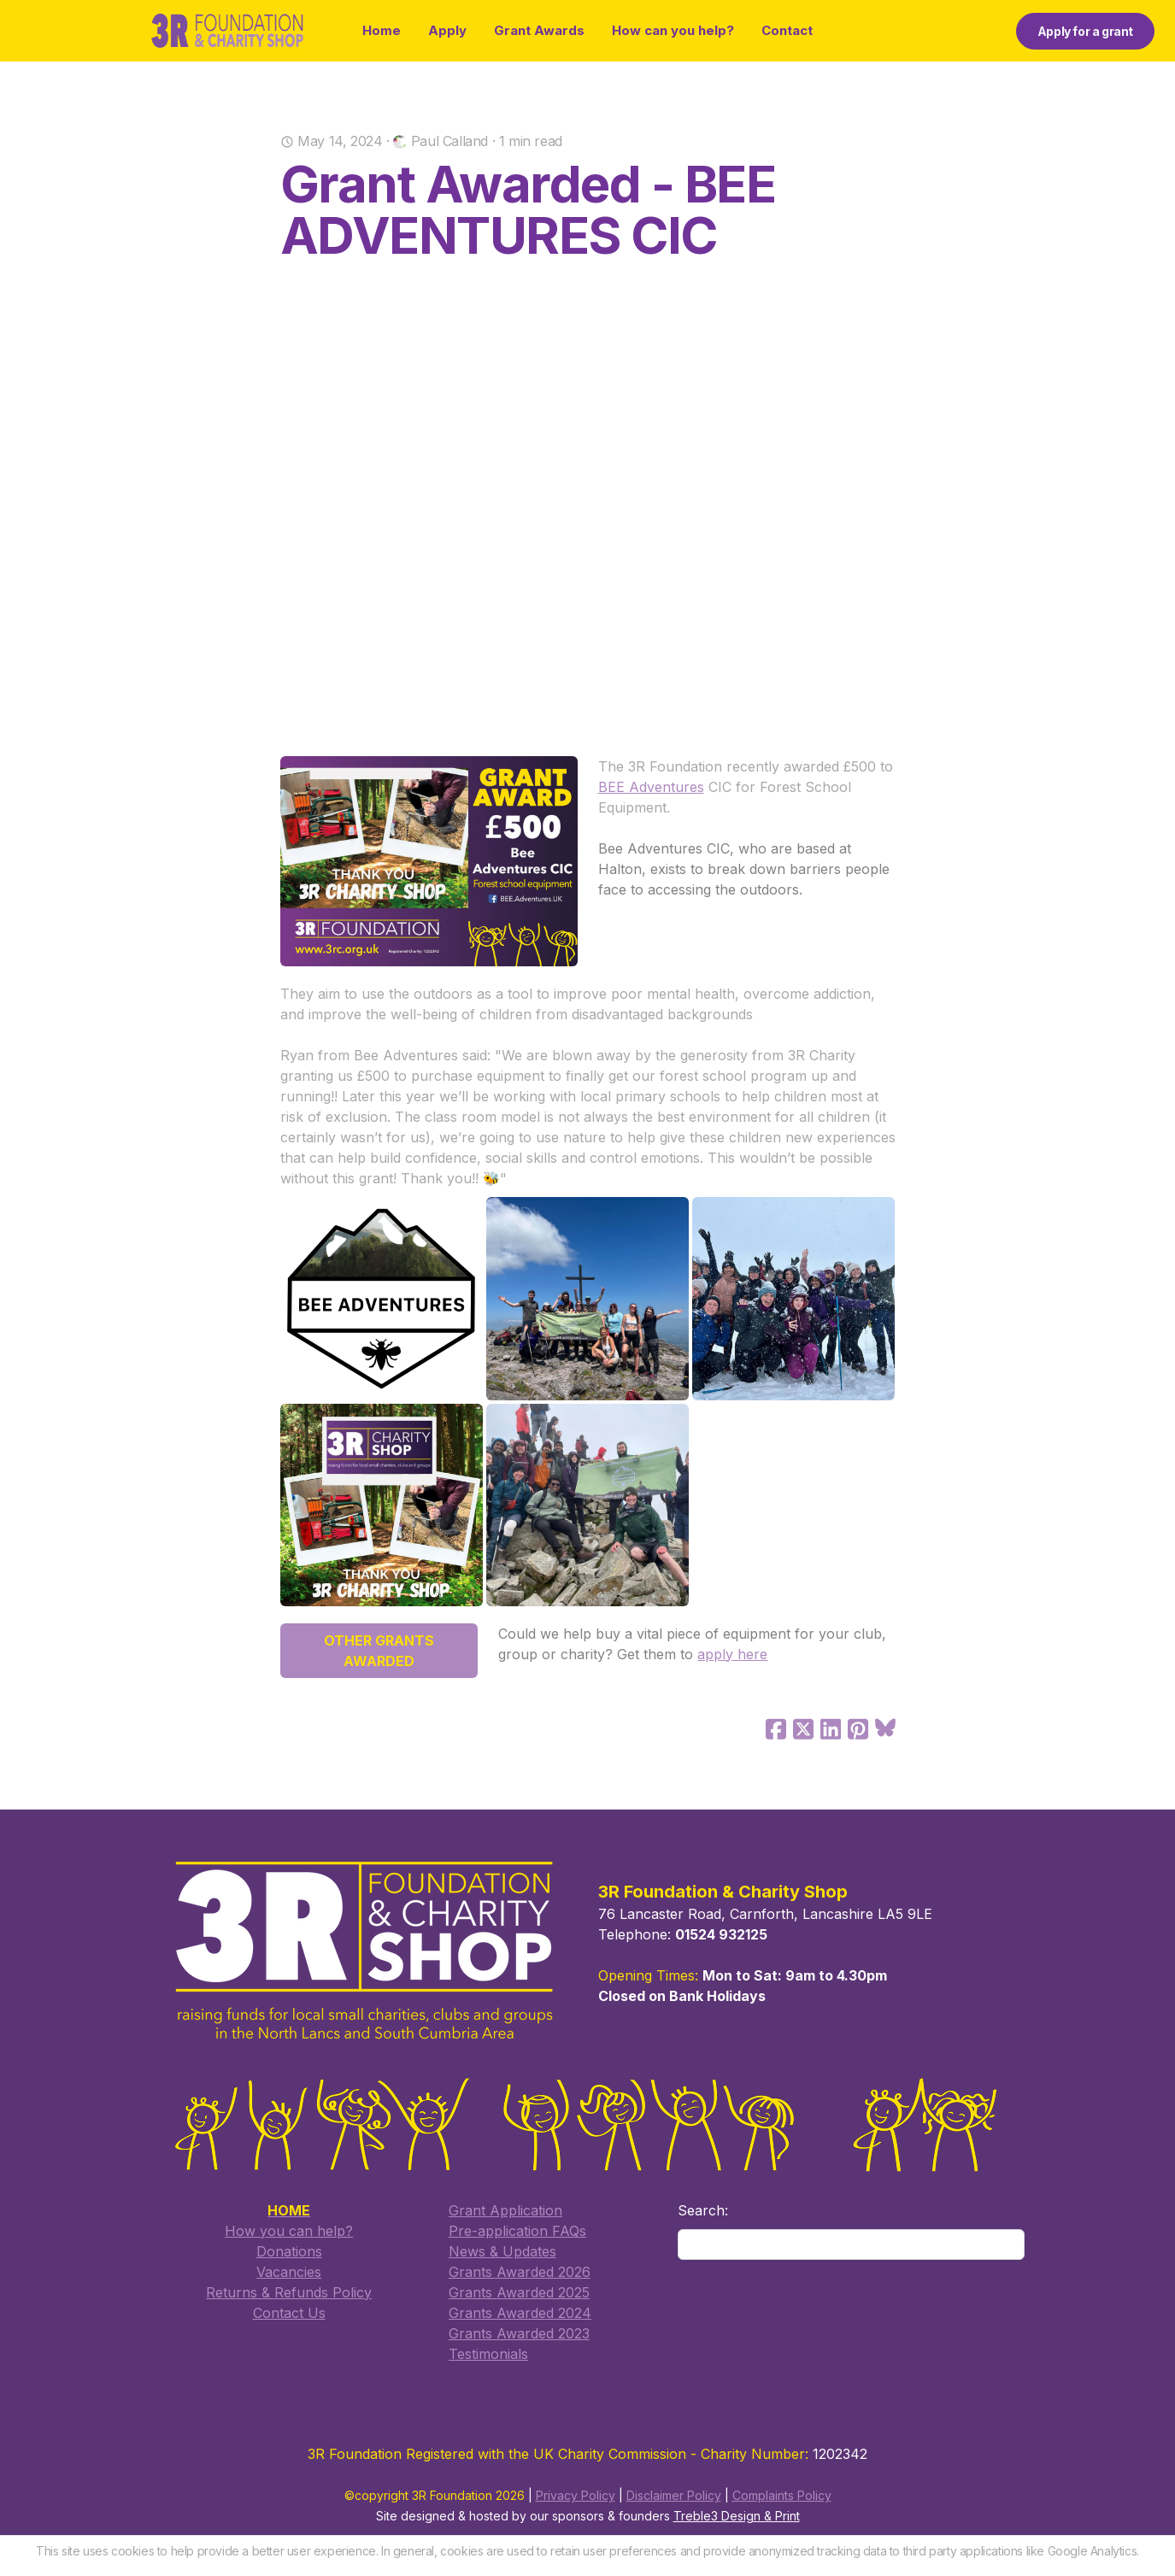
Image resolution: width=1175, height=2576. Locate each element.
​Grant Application (505, 2210)
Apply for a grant (1085, 31)
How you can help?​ (289, 2230)
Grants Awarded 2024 (520, 2312)
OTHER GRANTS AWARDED (379, 1650)
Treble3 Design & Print (736, 2516)
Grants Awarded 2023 (519, 2333)
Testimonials (488, 2353)
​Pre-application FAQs (517, 2230)
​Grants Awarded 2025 (519, 2292)
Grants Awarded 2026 (519, 2271)
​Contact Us (289, 2312)
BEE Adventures (651, 786)
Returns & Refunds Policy (289, 2292)
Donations (289, 2251)
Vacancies (288, 2271)
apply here (732, 1654)
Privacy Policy (575, 2496)
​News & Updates (502, 2251)
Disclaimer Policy (673, 2496)
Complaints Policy (781, 2496)
